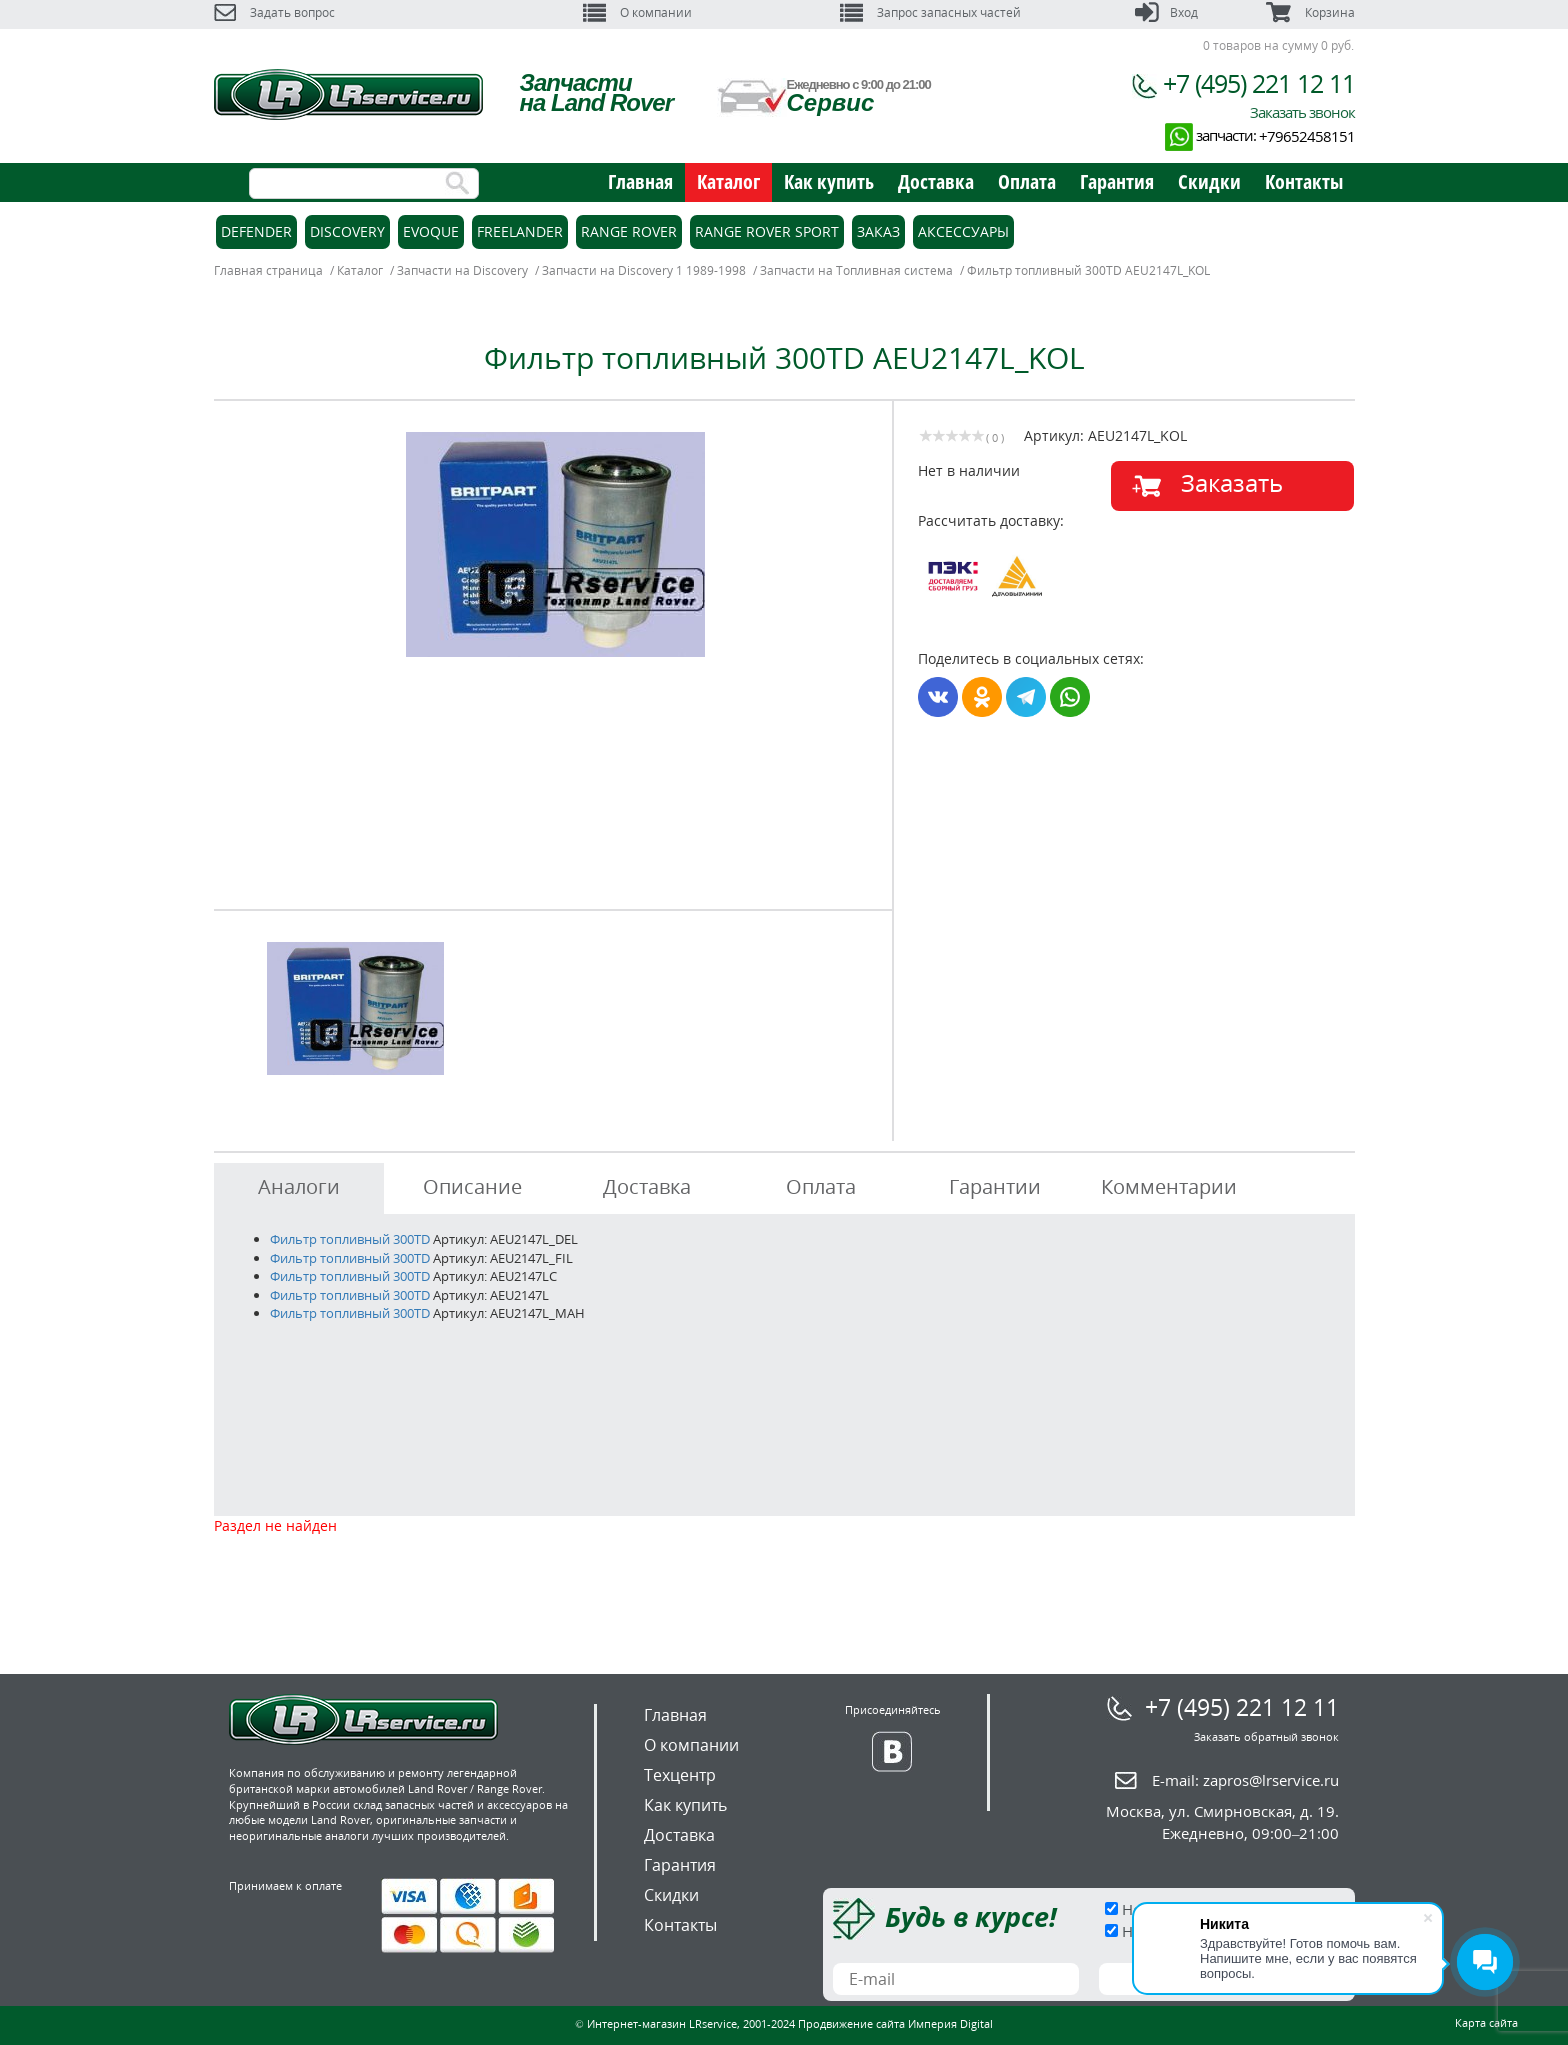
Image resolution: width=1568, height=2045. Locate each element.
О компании (637, 12)
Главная (640, 181)
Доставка (936, 181)
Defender (256, 231)
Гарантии (995, 1186)
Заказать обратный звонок (1266, 1736)
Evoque (431, 231)
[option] (556, 544)
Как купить (829, 181)
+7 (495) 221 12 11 (1259, 83)
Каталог (728, 181)
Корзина (1310, 12)
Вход (1166, 12)
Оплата (1027, 181)
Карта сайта (1486, 2022)
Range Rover (629, 231)
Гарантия (1117, 181)
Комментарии (1169, 1186)
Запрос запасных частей (930, 12)
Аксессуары (963, 231)
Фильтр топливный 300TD (350, 1239)
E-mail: (1245, 1780)
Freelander (520, 231)
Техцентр (680, 1775)
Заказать (1232, 482)
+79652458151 (1307, 136)
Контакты (1304, 181)
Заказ (878, 231)
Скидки (1209, 181)
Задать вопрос (274, 12)
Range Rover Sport (767, 231)
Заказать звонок (1302, 112)
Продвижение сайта (851, 2023)
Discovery (347, 231)
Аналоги (299, 1186)
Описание (472, 1186)
